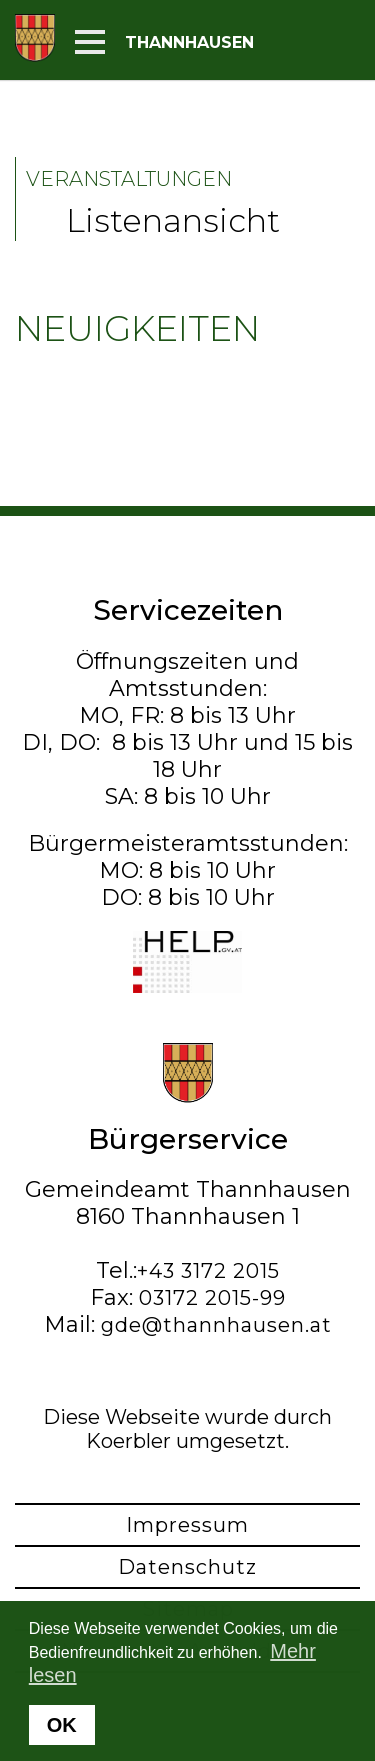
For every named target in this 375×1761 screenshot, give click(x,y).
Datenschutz (187, 1567)
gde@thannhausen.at (216, 1325)
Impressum (187, 1525)
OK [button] (62, 1725)
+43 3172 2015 (208, 1271)
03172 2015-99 (212, 1298)
